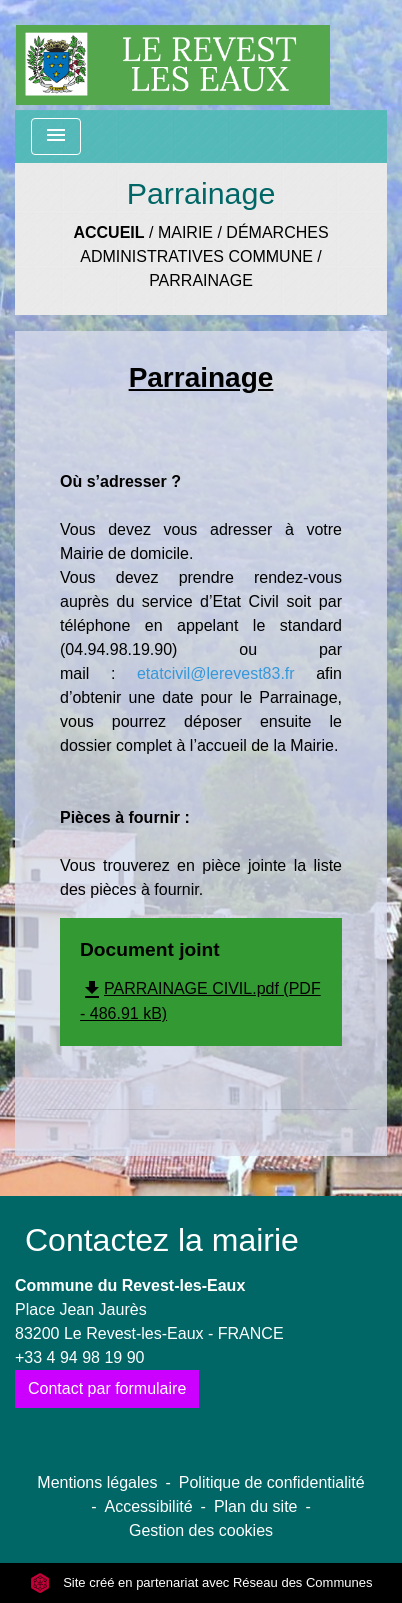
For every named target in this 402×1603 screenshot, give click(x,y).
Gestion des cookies (201, 1530)
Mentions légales (97, 1482)
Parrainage (201, 280)
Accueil (108, 232)
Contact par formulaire (107, 1388)
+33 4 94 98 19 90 (79, 1357)
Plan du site (256, 1506)
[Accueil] (173, 55)
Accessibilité (149, 1506)
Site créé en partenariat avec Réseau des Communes (201, 1582)
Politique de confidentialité (272, 1482)
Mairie (185, 232)
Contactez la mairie (162, 1240)
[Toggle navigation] (56, 136)
